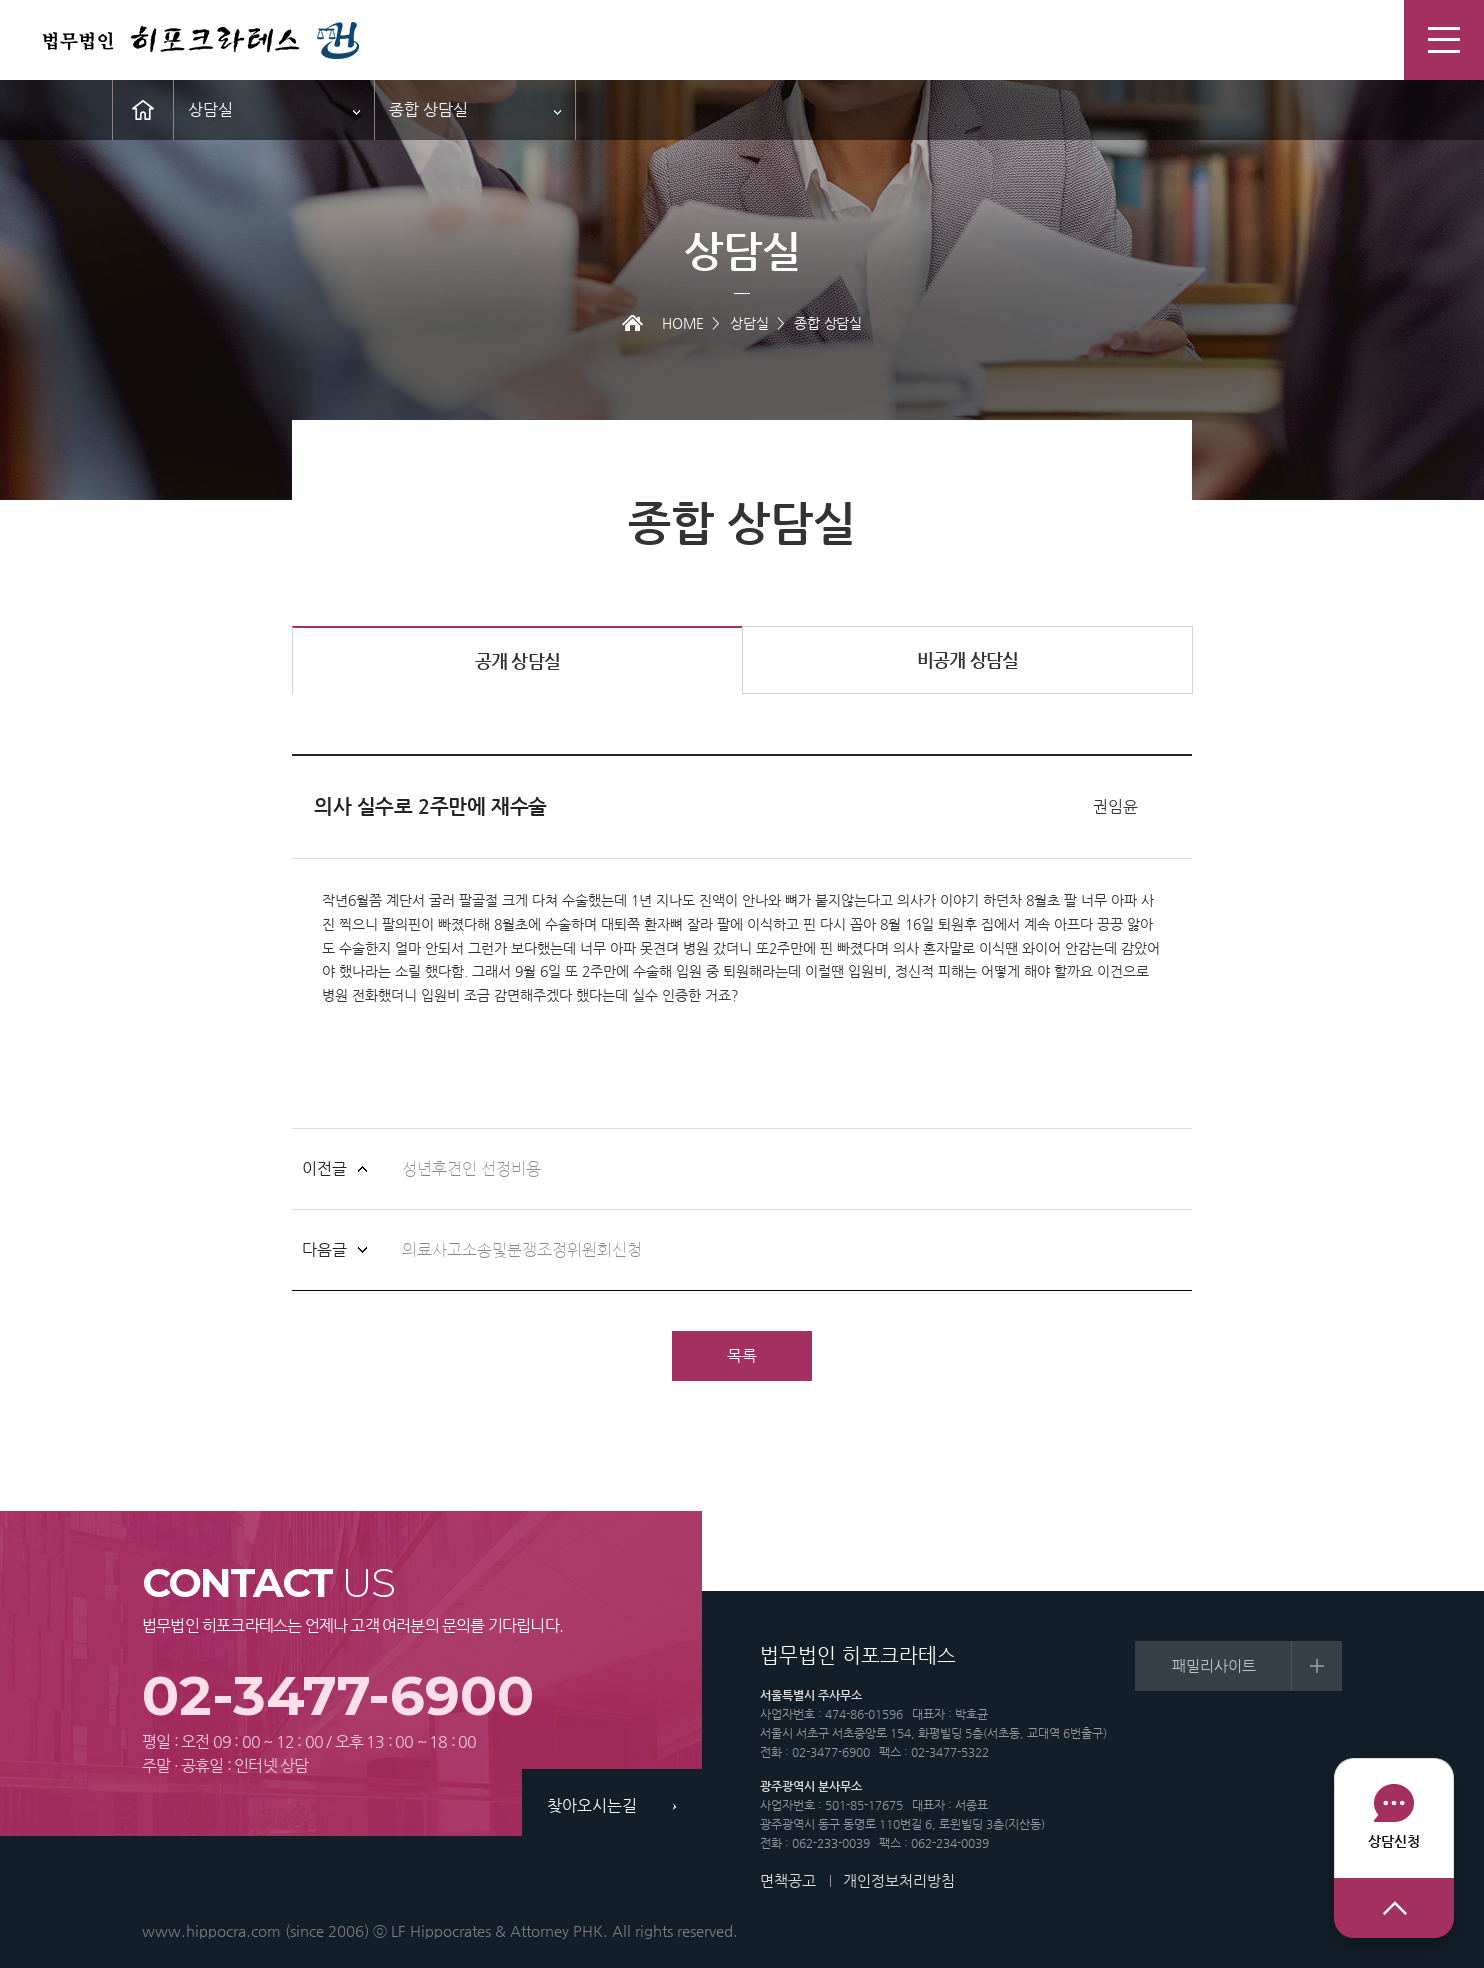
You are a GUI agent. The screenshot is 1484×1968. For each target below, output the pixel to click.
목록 (742, 1355)
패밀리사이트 (1214, 1665)
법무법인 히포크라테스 (200, 41)
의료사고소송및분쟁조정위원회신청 (522, 1250)
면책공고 (788, 1880)
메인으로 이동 (143, 110)
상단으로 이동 (1394, 1908)
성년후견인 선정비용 (471, 1169)
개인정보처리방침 (899, 1880)
